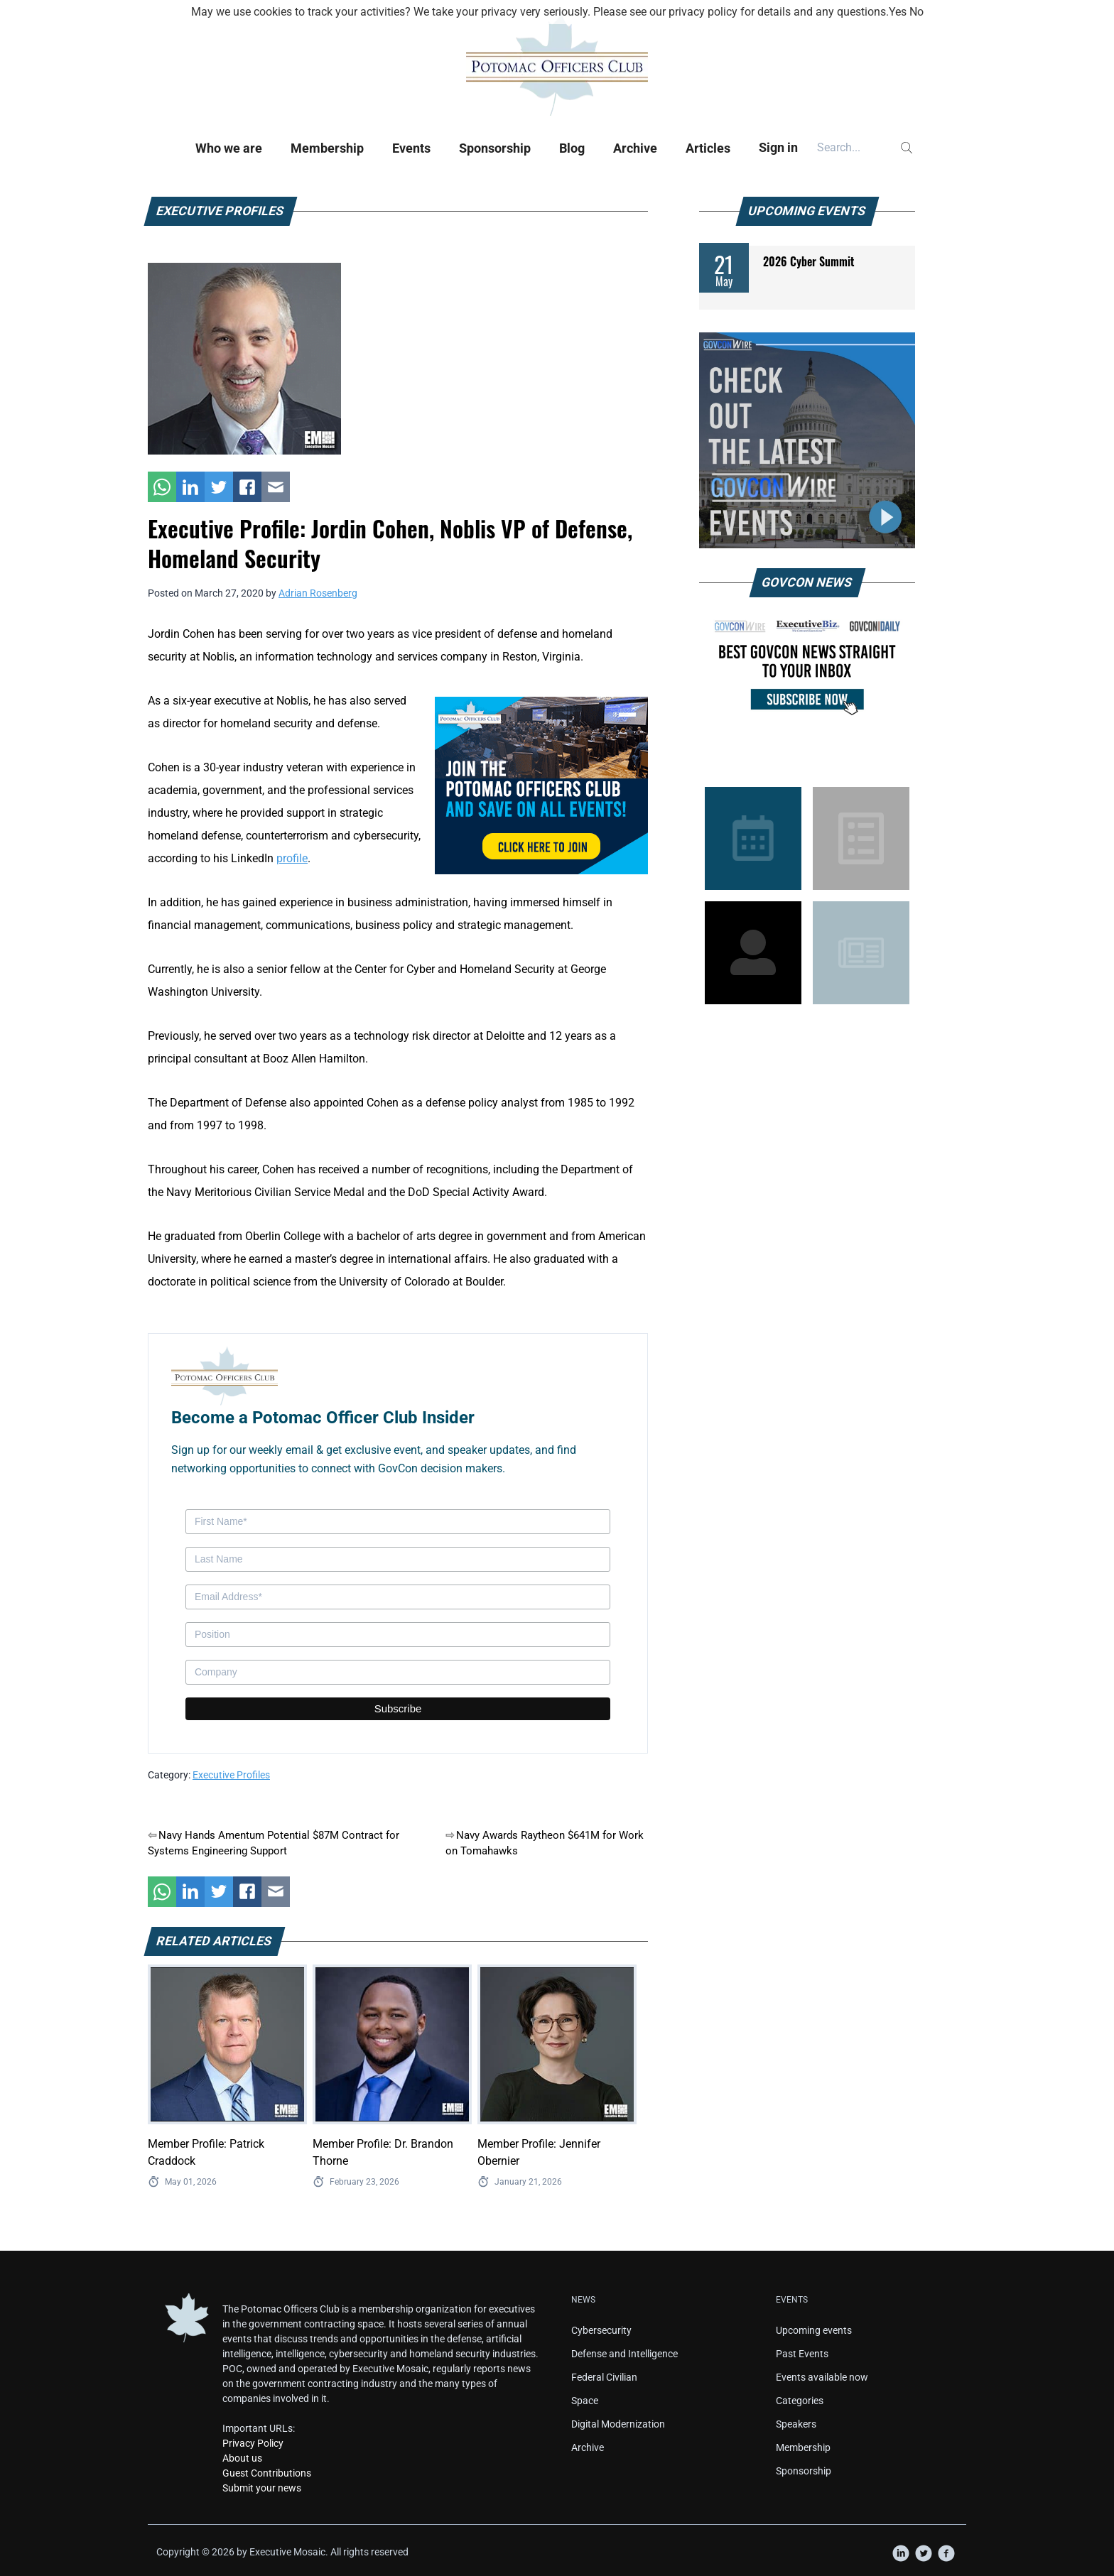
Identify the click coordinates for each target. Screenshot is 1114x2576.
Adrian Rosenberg (317, 593)
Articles (708, 148)
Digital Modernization (618, 2424)
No (916, 11)
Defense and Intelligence (624, 2353)
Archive (635, 148)
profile (292, 858)
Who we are (228, 148)
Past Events (802, 2353)
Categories (799, 2400)
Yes (898, 11)
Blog (572, 148)
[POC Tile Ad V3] (541, 784)
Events (411, 148)
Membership (327, 148)
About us (242, 2458)
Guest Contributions (266, 2473)
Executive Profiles (231, 1775)
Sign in (778, 147)
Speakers (796, 2424)
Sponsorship (495, 148)
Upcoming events (814, 2330)
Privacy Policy (252, 2443)
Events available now (822, 2377)
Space (584, 2400)
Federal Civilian (604, 2377)
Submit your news (261, 2488)
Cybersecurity (601, 2330)
